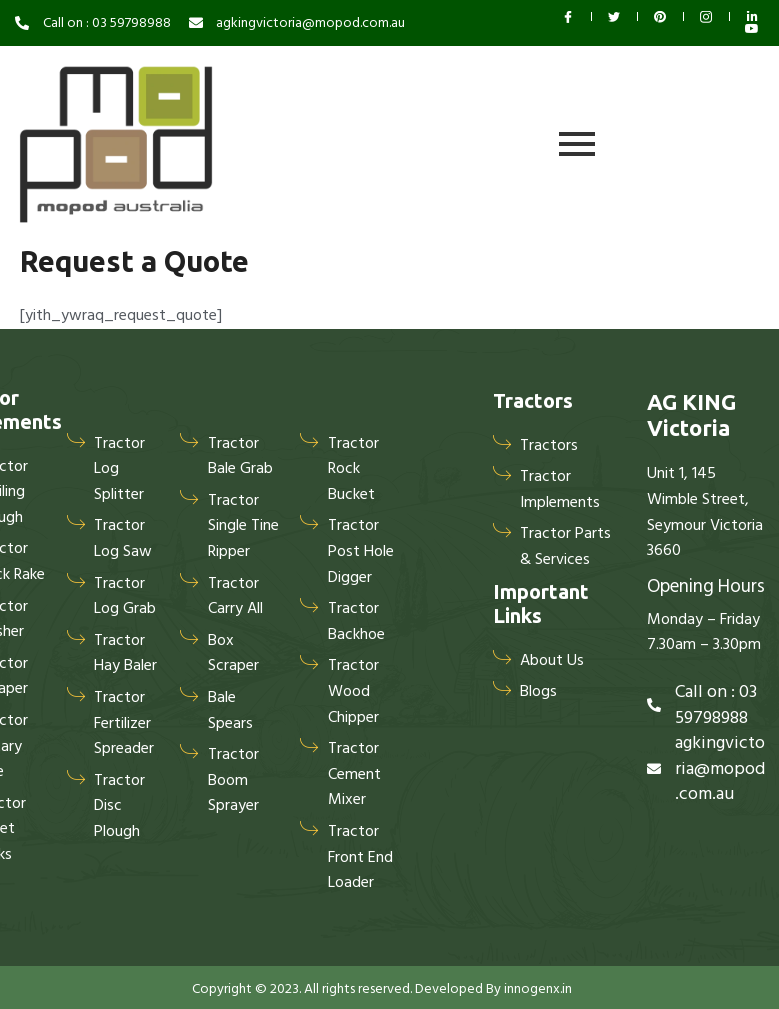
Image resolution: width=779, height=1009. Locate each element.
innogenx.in (538, 988)
